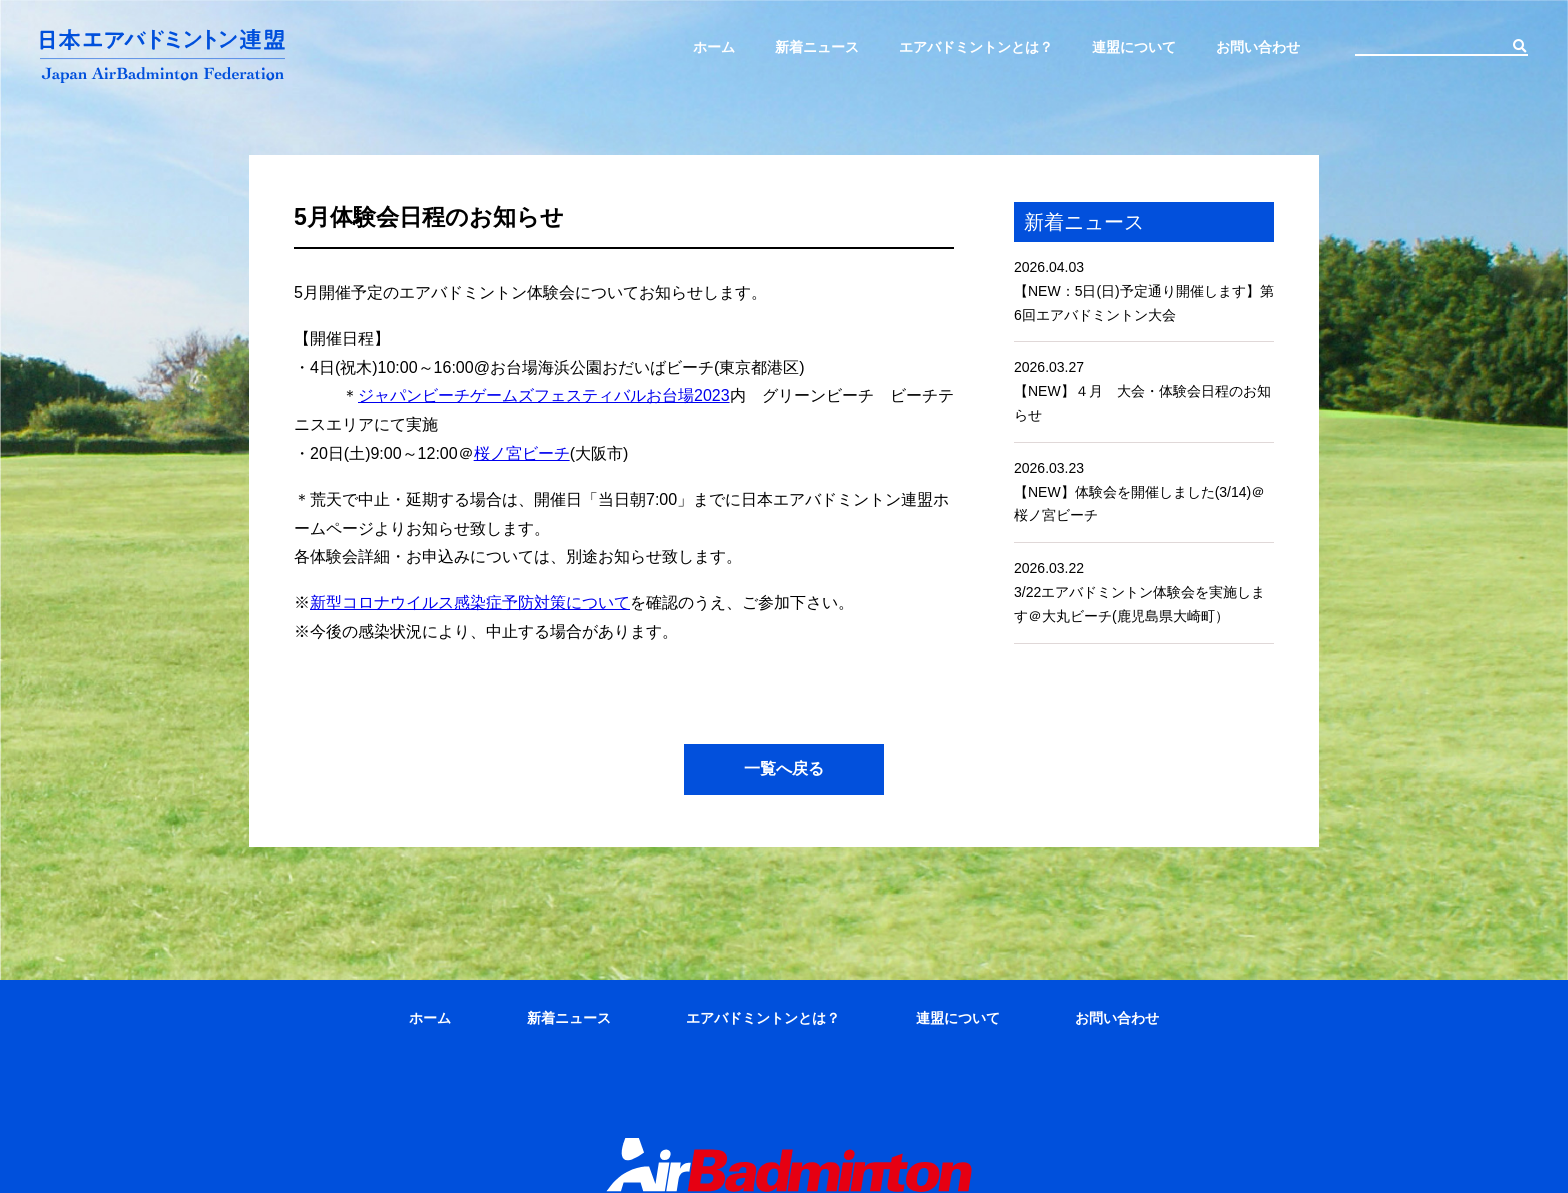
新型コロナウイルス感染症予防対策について (470, 602)
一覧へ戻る (784, 768)
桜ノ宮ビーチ (522, 453)
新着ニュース (817, 47)
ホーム (714, 47)
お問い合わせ (1258, 47)
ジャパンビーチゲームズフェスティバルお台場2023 (544, 395)
